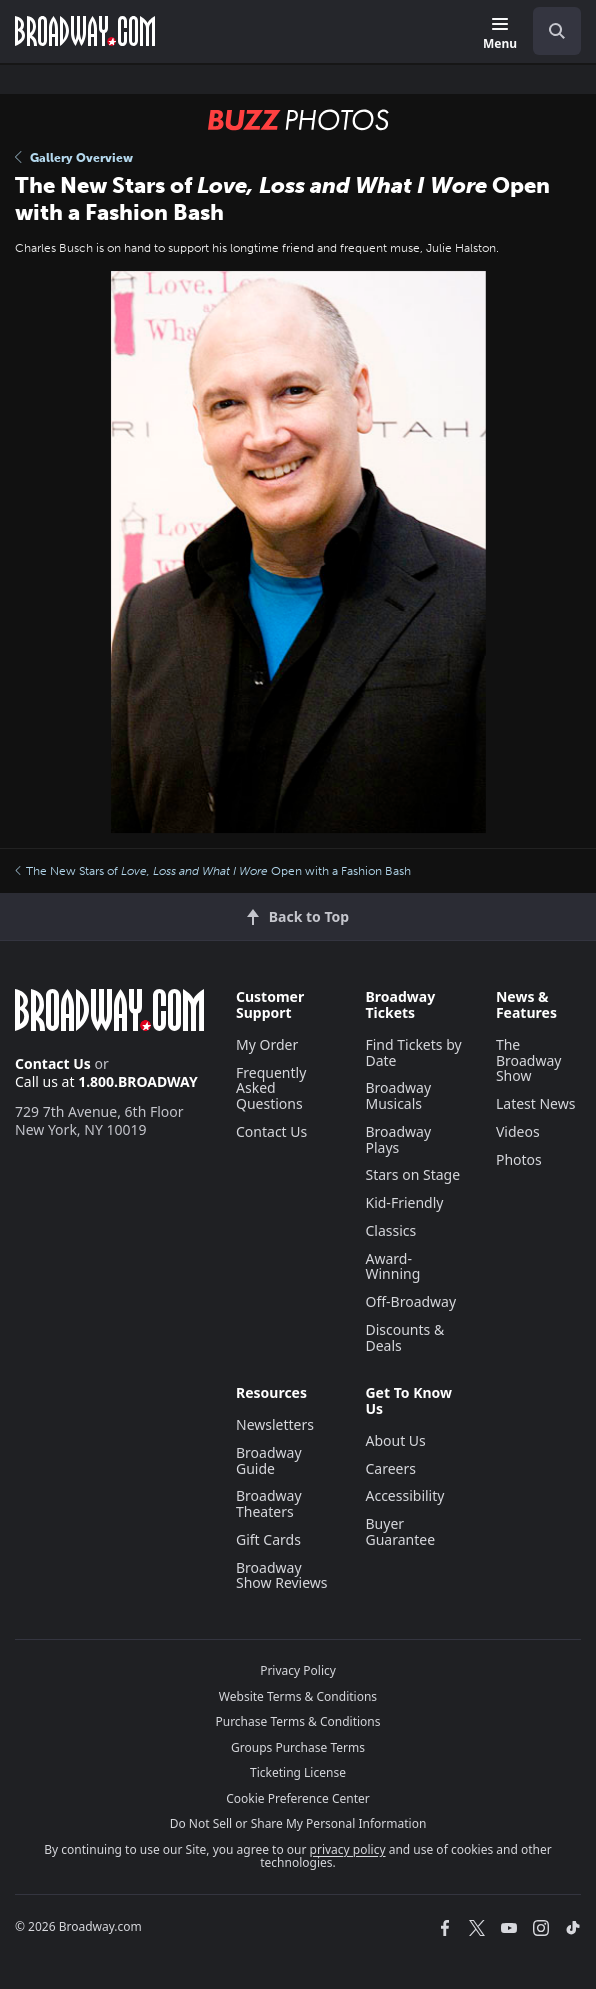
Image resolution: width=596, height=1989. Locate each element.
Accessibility (404, 1495)
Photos (519, 1159)
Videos (518, 1131)
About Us (395, 1440)
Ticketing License (298, 1772)
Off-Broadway (410, 1301)
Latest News (536, 1103)
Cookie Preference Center (298, 1798)
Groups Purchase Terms (298, 1747)
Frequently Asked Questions (271, 1088)
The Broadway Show (529, 1060)
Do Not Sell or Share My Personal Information (298, 1823)
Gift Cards (268, 1539)
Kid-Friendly (404, 1202)
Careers (390, 1468)
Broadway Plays (398, 1139)
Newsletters (275, 1424)
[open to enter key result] (557, 31)
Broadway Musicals (398, 1095)
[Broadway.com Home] (85, 31)
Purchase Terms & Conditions (297, 1721)
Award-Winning (392, 1266)
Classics (390, 1230)
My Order (267, 1044)
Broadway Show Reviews (282, 1575)
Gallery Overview (74, 158)
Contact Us (53, 1063)
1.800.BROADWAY (138, 1081)
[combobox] (549, 31)
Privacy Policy (298, 1670)
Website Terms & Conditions (298, 1696)
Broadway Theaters (269, 1503)
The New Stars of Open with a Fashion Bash (213, 871)
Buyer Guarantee (400, 1531)
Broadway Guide (269, 1460)
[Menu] (500, 34)
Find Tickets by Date (413, 1052)
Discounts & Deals (404, 1337)
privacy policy (348, 1849)
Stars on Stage (412, 1174)
